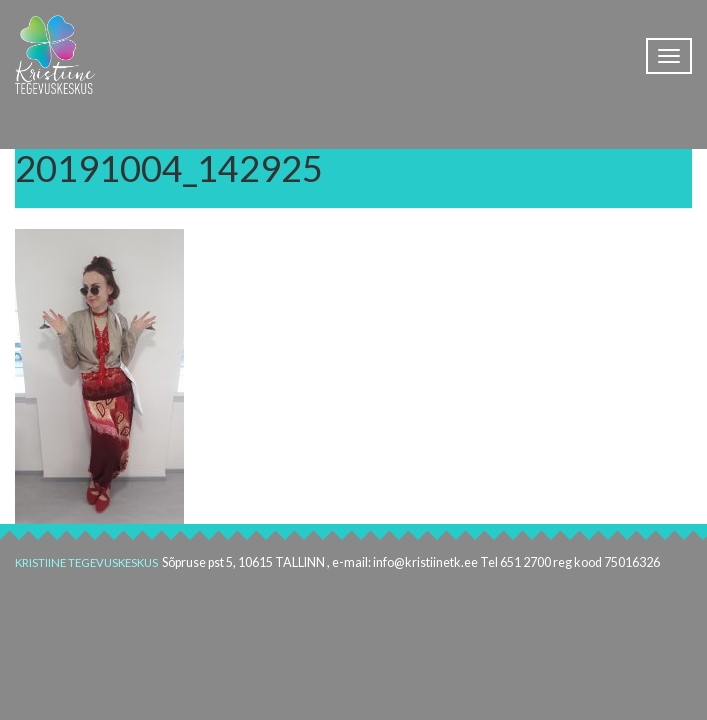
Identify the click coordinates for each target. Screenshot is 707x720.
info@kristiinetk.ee (425, 562)
